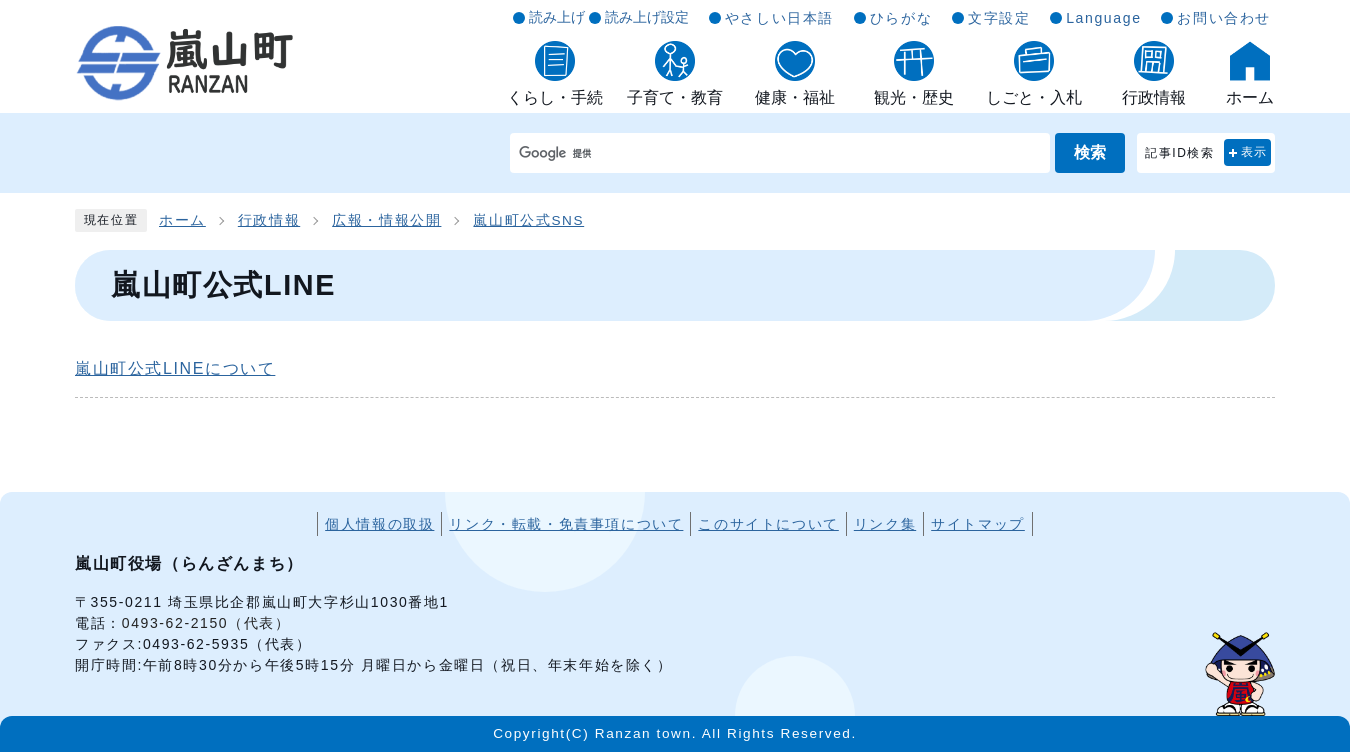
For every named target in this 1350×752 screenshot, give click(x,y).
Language (1103, 18)
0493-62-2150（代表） (206, 623)
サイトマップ (978, 524)
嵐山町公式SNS (528, 220)
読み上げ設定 (647, 17)
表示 (1254, 152)
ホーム (182, 220)
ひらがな (901, 18)
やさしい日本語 (779, 18)
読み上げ (557, 17)
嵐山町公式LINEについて (175, 368)
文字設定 (999, 18)
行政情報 (269, 220)
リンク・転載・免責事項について (566, 524)
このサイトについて (768, 524)
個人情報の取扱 (379, 524)
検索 (1090, 152)
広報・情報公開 (386, 220)
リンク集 (885, 524)
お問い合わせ (1224, 18)
